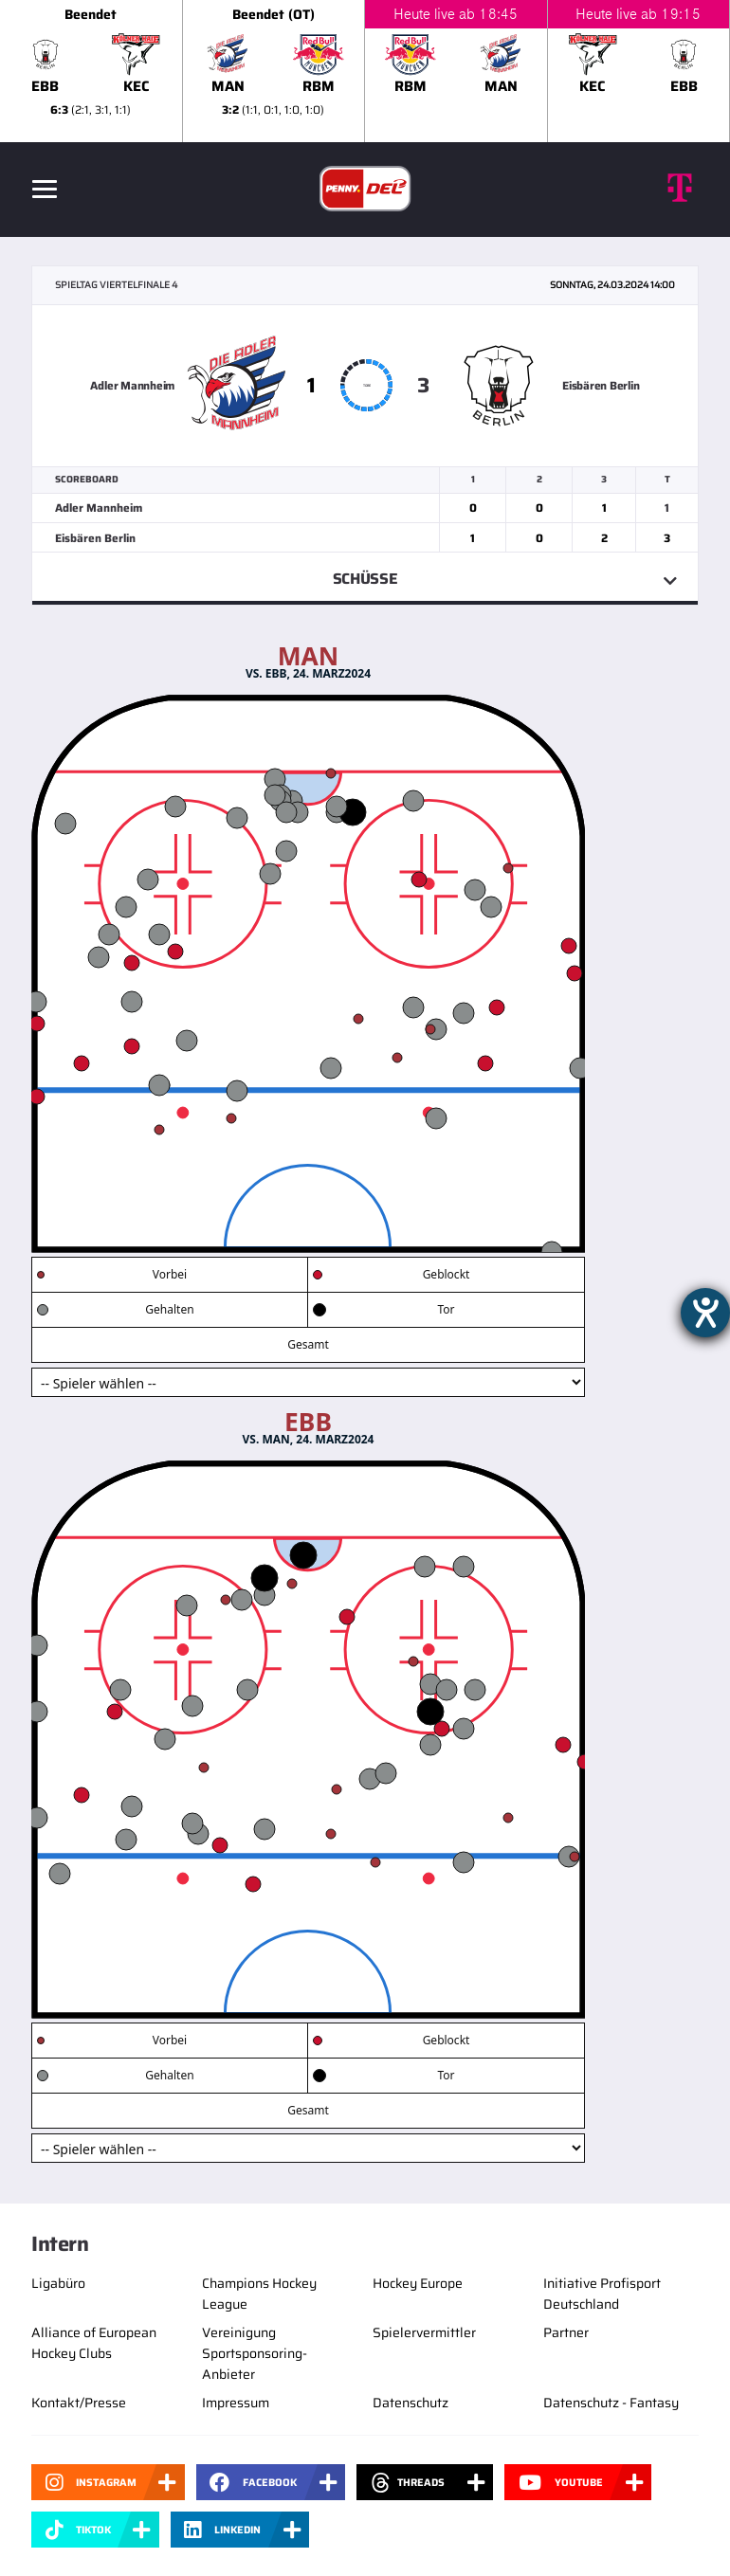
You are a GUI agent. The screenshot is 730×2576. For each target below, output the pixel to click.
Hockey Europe (418, 2283)
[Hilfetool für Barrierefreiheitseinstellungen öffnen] (705, 1312)
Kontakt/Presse (78, 2402)
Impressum (235, 2402)
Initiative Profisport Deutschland (602, 2293)
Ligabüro (58, 2283)
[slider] (365, 71)
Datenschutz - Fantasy (611, 2402)
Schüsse (365, 578)
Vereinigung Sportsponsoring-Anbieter (254, 2353)
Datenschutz (410, 2402)
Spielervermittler (424, 2332)
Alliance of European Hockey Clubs (93, 2343)
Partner (566, 2332)
